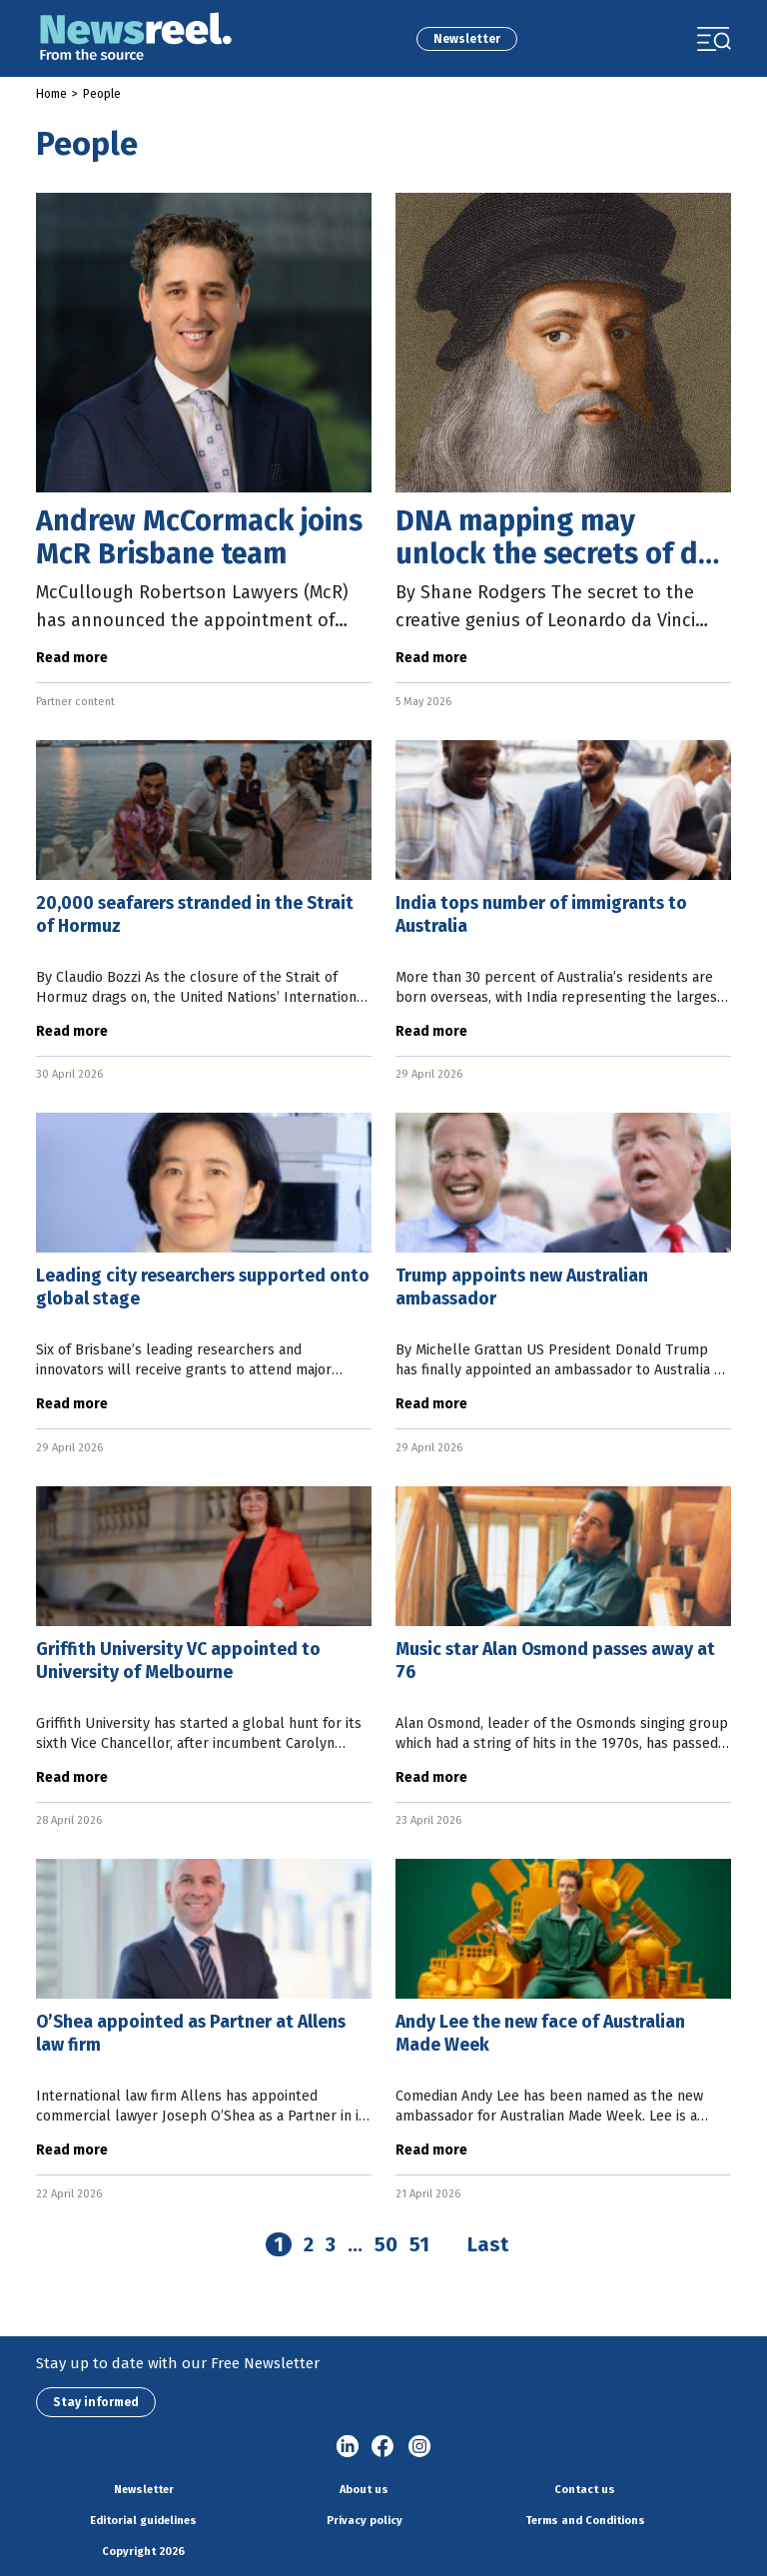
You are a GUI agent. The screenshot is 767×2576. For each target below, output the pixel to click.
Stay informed (96, 2402)
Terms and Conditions (585, 2520)
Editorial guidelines (143, 2520)
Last (487, 2244)
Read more (72, 657)
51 (419, 2244)
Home (51, 94)
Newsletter (466, 39)
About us (364, 2489)
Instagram (419, 2447)
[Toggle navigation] (714, 39)
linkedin (348, 2447)
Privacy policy (364, 2520)
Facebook (383, 2447)
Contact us (584, 2489)
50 (386, 2244)
